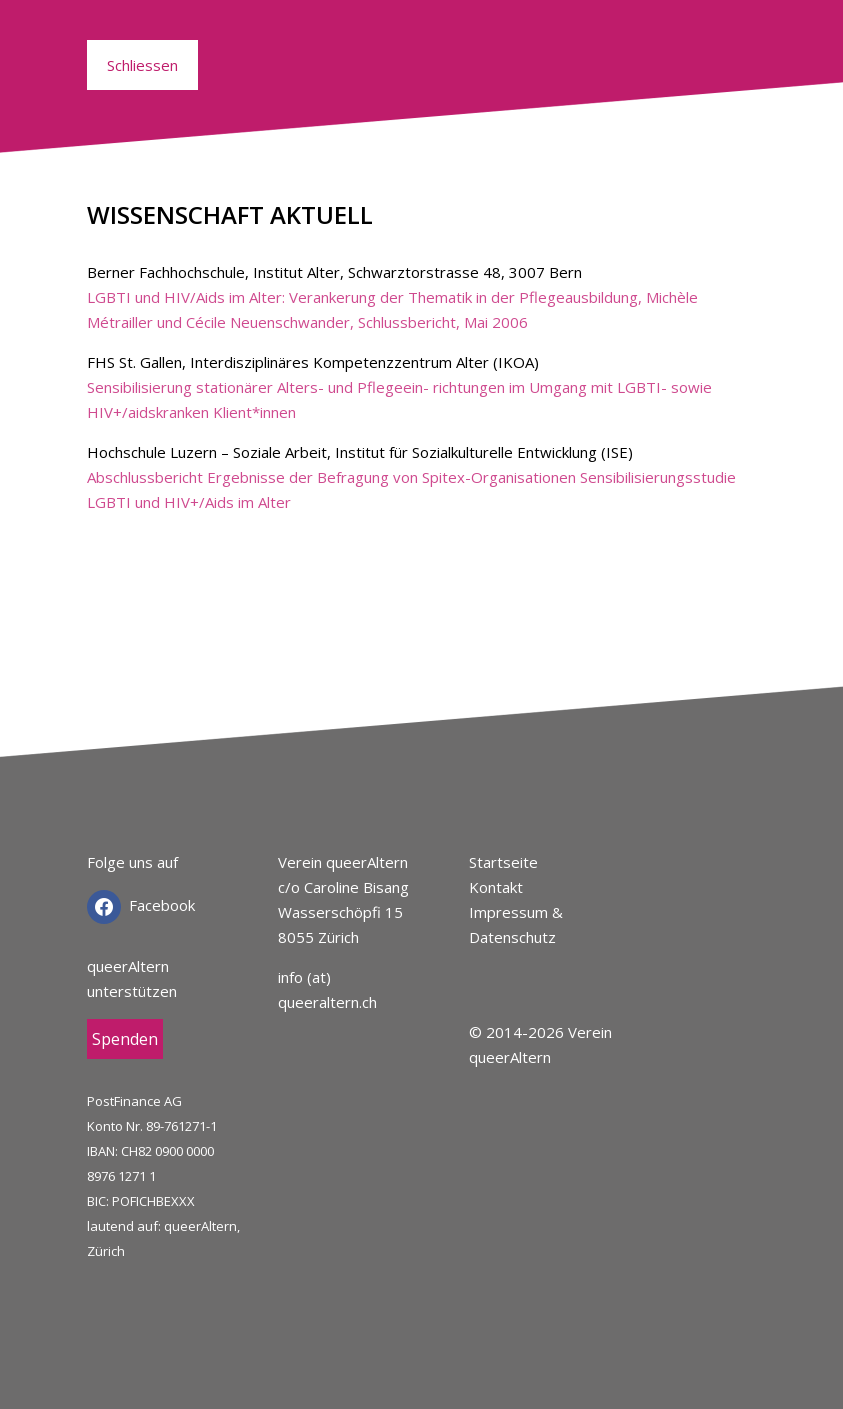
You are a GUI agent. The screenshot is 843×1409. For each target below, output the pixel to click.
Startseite (503, 862)
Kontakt (496, 887)
